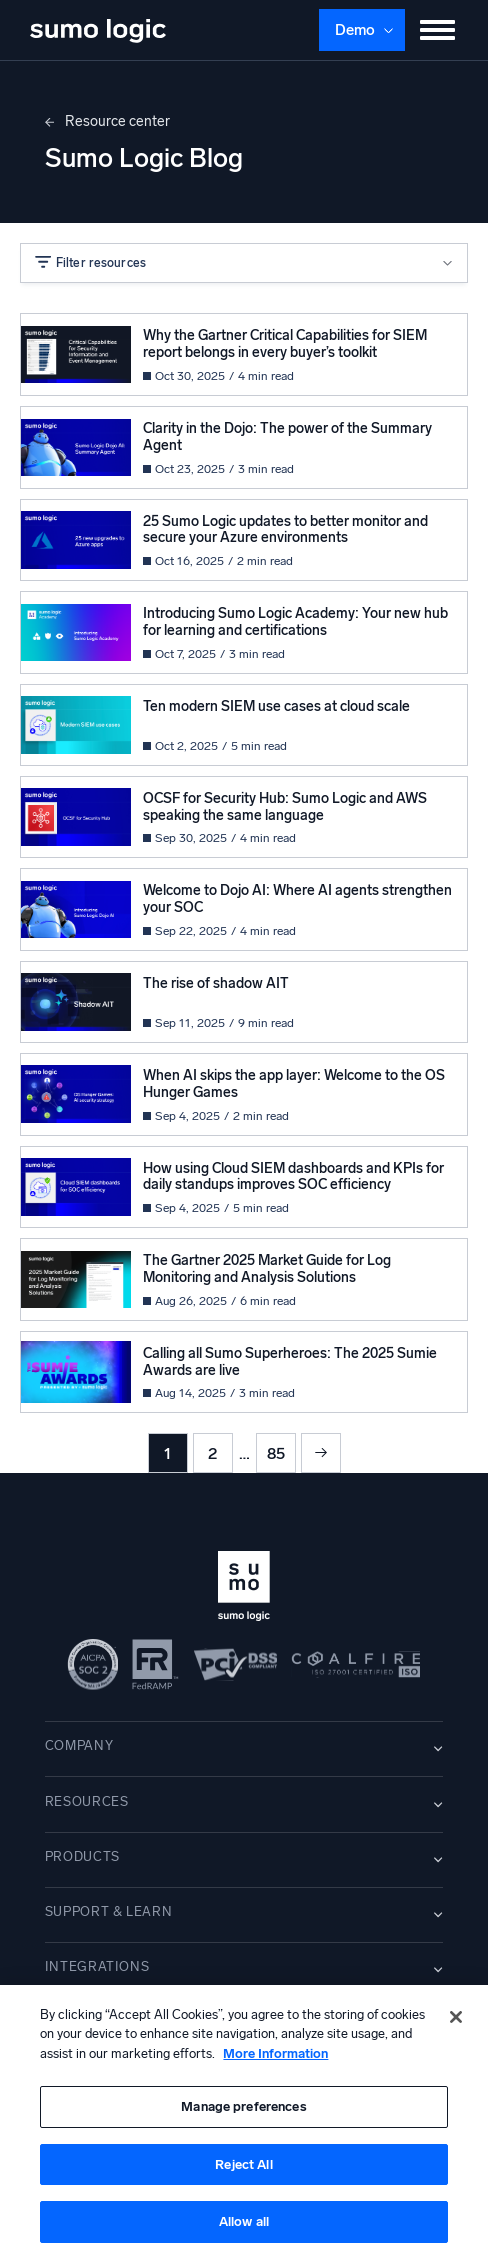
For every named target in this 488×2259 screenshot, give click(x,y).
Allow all (244, 2221)
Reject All (243, 2164)
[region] (244, 2122)
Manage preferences (243, 2106)
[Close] (456, 2017)
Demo (355, 30)
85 (276, 1453)
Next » (321, 1453)
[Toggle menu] (438, 30)
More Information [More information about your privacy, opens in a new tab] (275, 2053)
